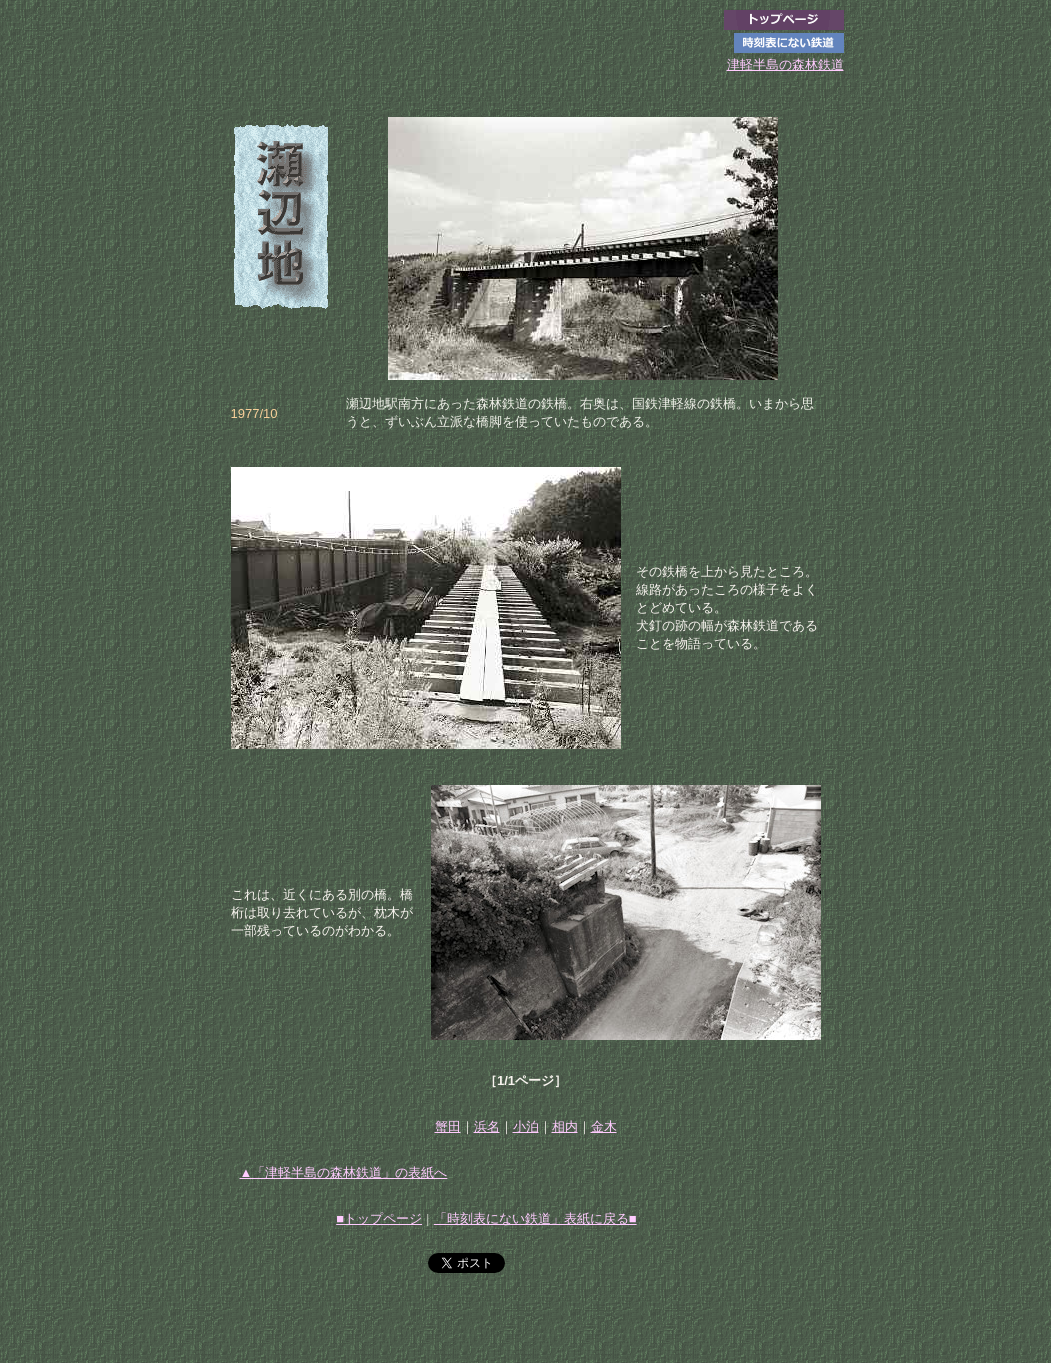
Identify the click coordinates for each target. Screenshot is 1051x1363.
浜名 (487, 1126)
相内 (565, 1126)
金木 (604, 1126)
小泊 (526, 1126)
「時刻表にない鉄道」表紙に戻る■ (535, 1218)
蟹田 (448, 1126)
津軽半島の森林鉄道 (785, 64)
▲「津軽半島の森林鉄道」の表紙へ (344, 1172)
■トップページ (379, 1218)
